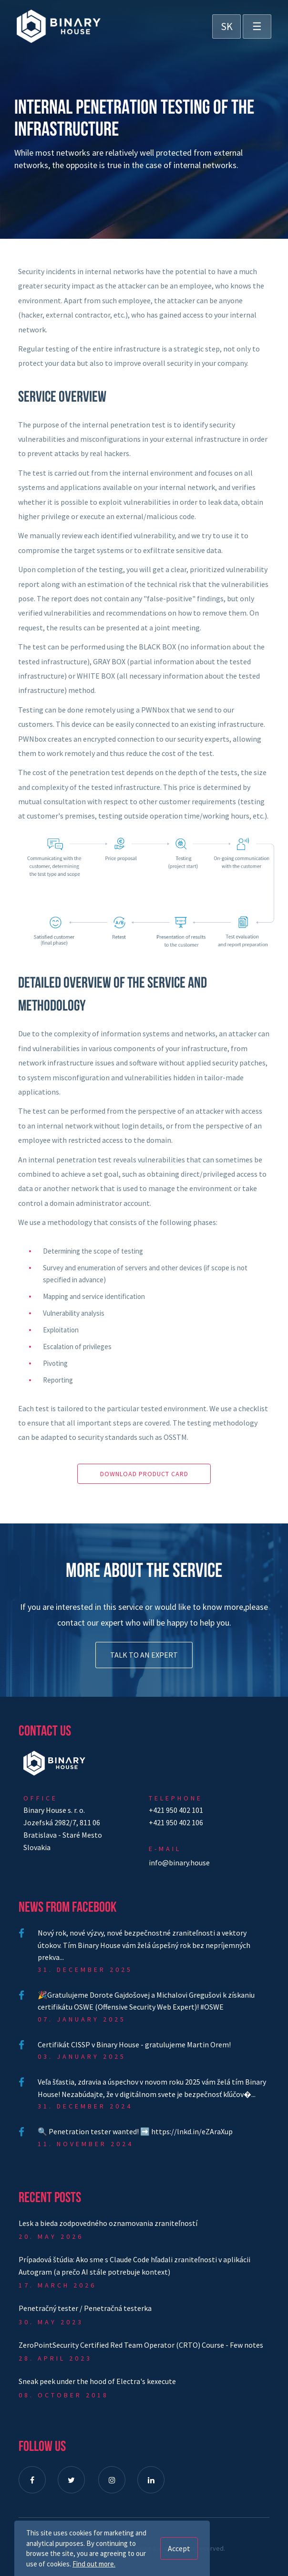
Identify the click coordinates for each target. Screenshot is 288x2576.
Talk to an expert (144, 1655)
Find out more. (93, 2563)
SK (227, 26)
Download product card (144, 1473)
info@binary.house (179, 1862)
